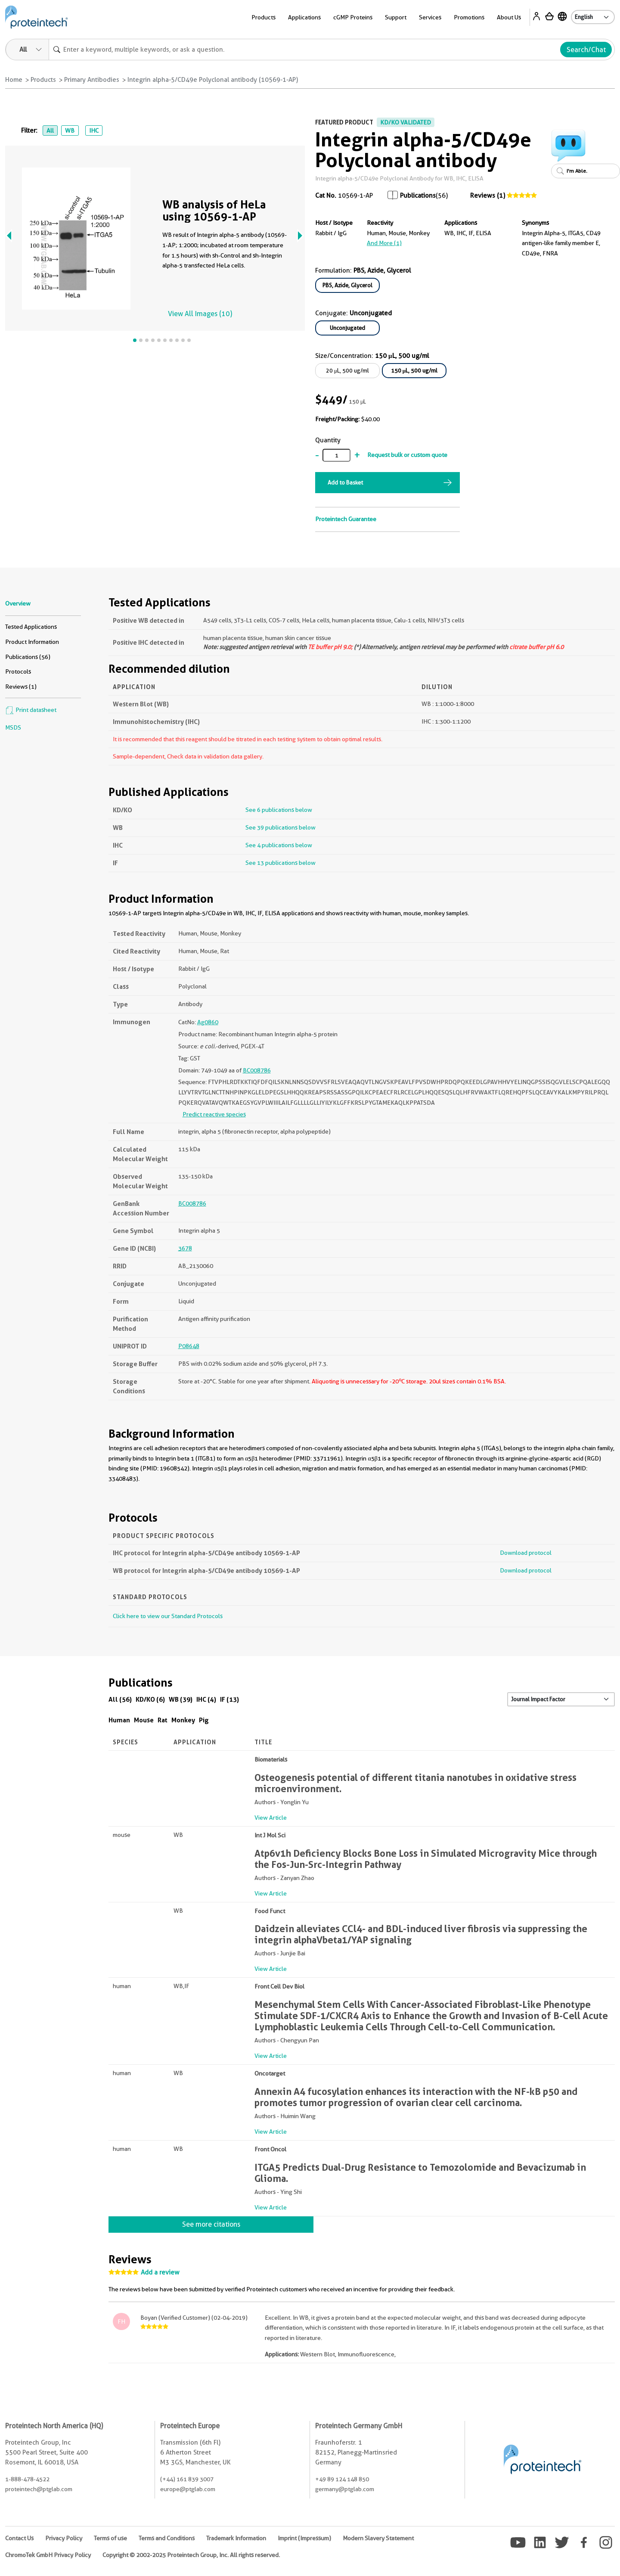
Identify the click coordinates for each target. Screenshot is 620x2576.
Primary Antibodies (91, 80)
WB (69, 130)
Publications (418, 195)
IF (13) (229, 1699)
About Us (509, 17)
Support (395, 17)
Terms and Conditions (167, 2538)
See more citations (211, 2224)
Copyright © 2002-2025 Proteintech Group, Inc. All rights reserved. (191, 2554)
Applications (304, 17)
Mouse (144, 1720)
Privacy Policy (63, 2538)
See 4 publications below (278, 845)
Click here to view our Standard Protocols (168, 1616)
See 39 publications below (280, 827)
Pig (204, 1720)
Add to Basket (345, 482)
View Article (270, 1817)
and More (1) (384, 242)
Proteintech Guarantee (345, 519)
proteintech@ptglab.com (38, 2489)
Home (13, 80)
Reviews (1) (487, 195)
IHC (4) (206, 1699)
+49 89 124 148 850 (342, 2479)
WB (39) (180, 1699)
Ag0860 (207, 1022)
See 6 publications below (278, 809)
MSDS (13, 727)
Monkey (183, 1720)
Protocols (18, 671)
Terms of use (110, 2538)
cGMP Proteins (352, 17)
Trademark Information (236, 2538)
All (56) (120, 1699)
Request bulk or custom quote (407, 454)
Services (430, 17)
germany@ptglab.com (344, 2489)
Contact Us (19, 2538)
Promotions (469, 17)
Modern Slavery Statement (378, 2538)
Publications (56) (27, 656)
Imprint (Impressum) (304, 2538)
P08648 (188, 1345)
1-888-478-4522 (27, 2479)
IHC (94, 130)
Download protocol (526, 1552)
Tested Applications (31, 626)
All (50, 130)
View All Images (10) (200, 314)
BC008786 (257, 1070)
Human (119, 1720)
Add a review (160, 2272)
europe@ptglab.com (187, 2489)
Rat (162, 1720)
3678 (185, 1248)
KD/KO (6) (150, 1699)
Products (263, 17)
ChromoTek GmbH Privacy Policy (48, 2554)
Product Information (32, 641)
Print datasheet (30, 709)
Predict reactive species (214, 1114)
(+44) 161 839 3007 (187, 2479)
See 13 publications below (280, 862)
